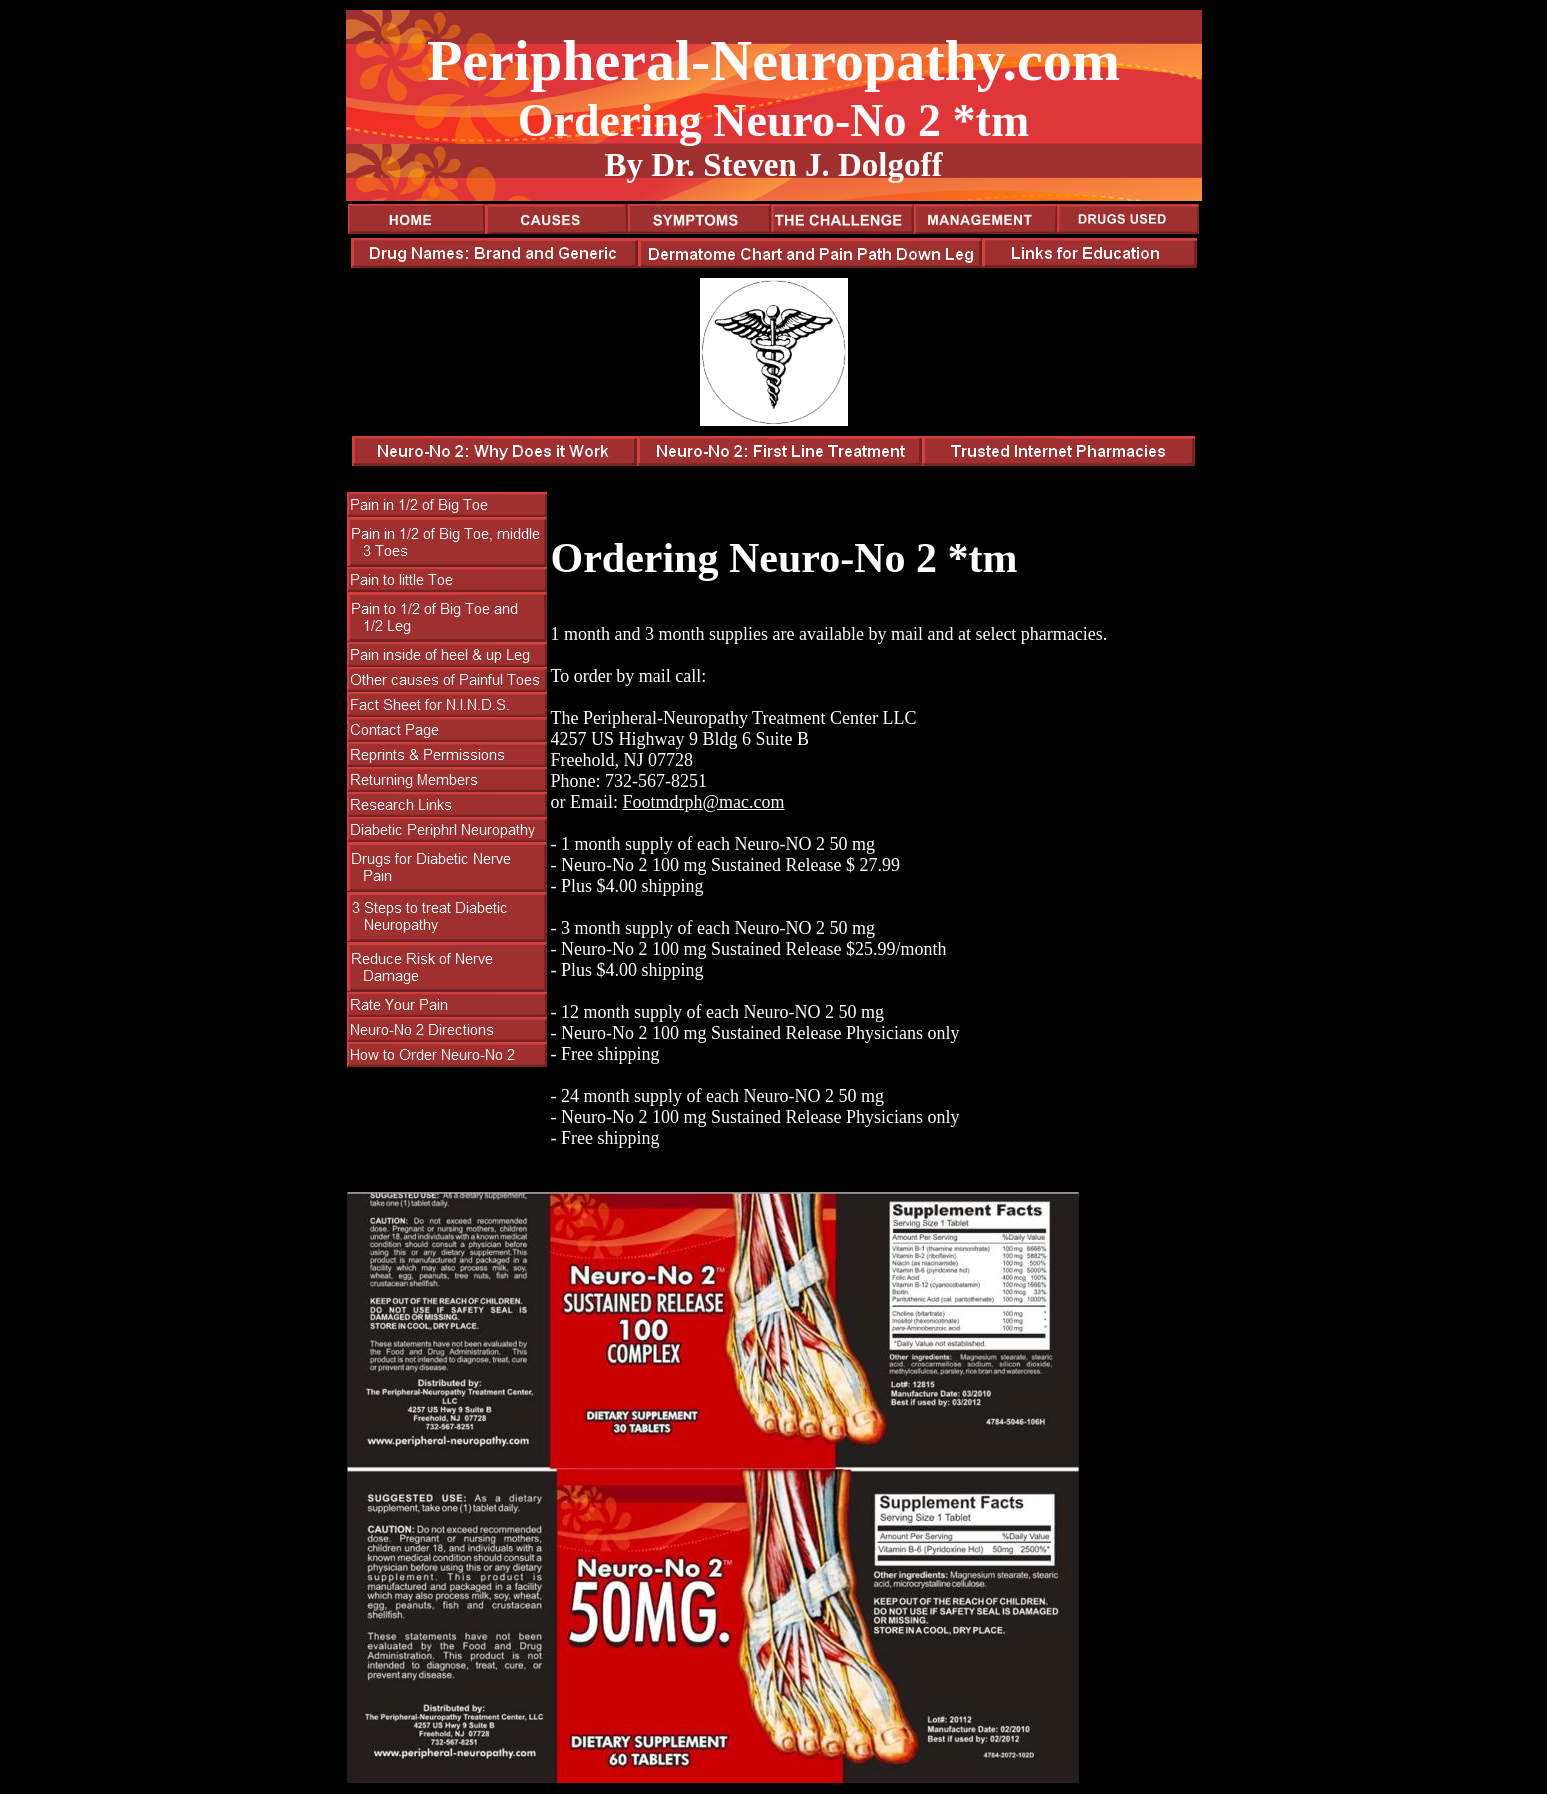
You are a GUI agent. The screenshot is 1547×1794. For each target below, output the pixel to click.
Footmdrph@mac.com (703, 802)
